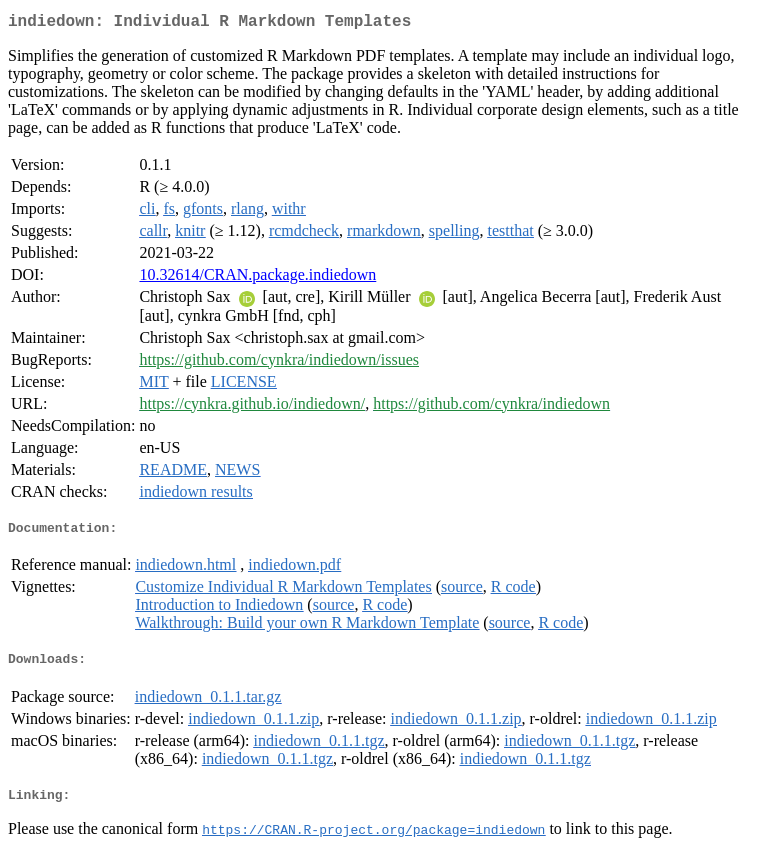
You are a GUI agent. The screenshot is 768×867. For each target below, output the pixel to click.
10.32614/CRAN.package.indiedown (257, 278)
